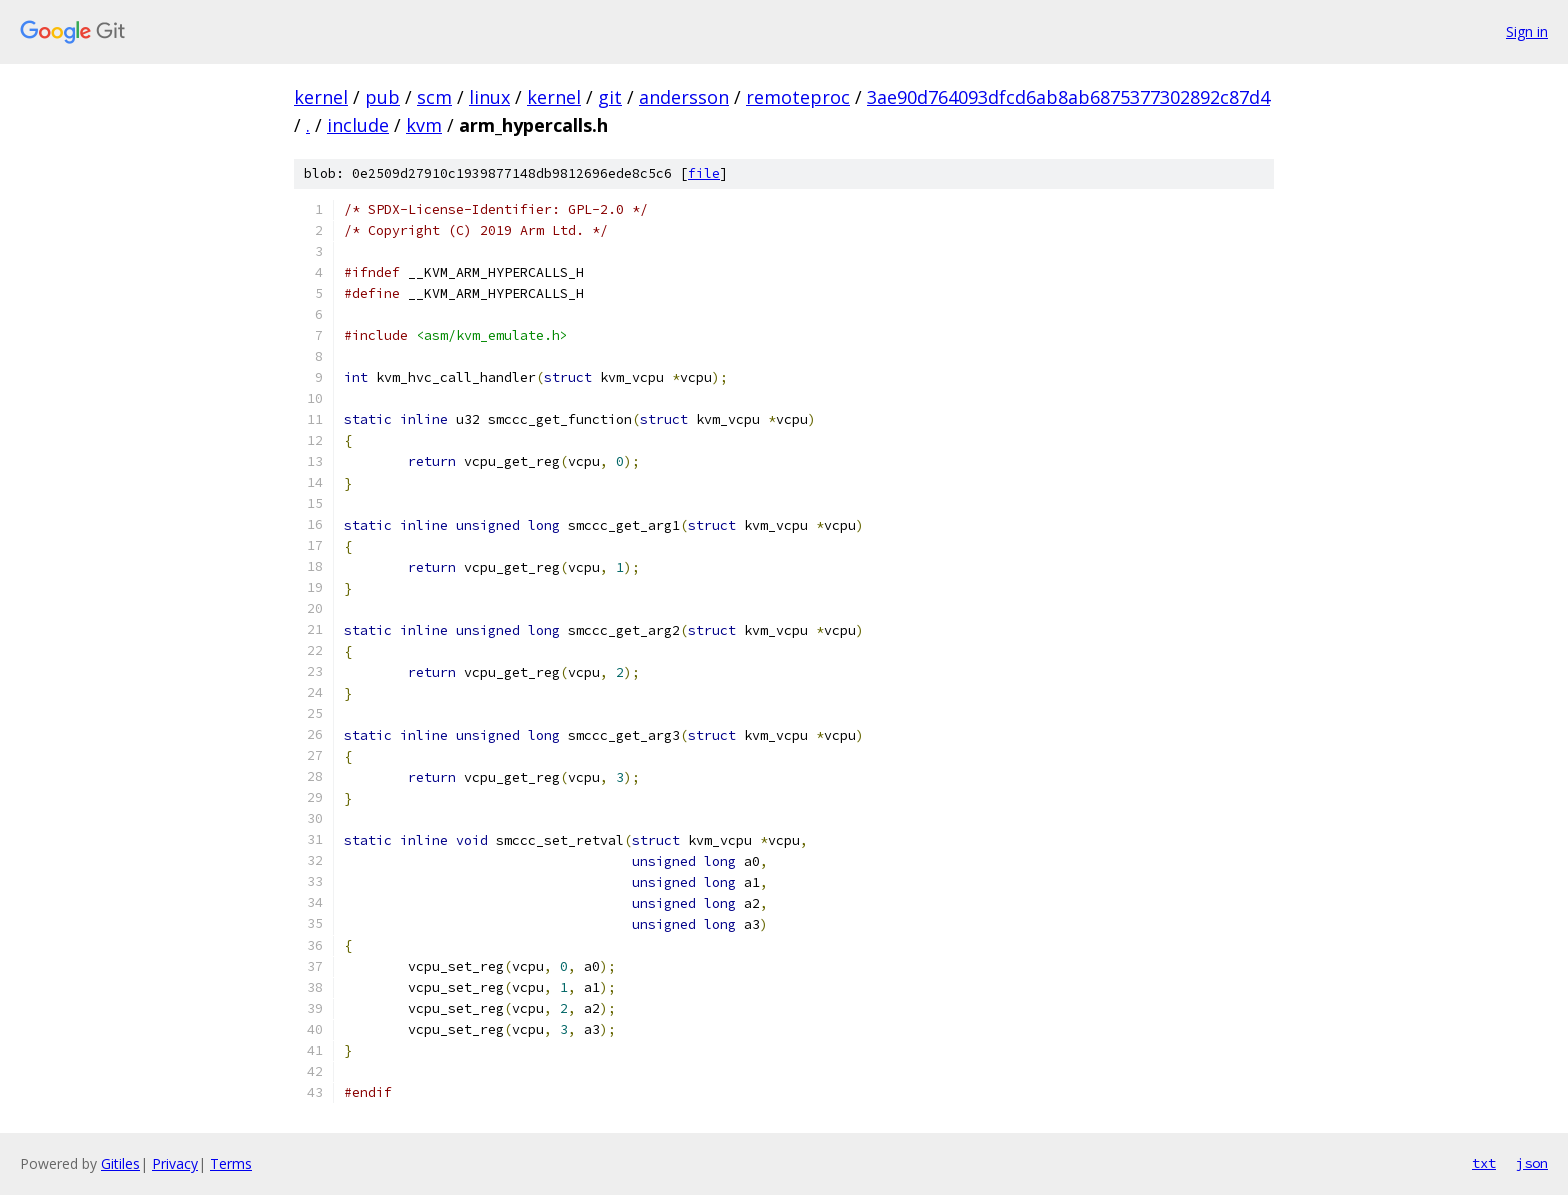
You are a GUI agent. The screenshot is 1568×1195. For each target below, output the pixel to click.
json (1532, 1163)
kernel (321, 97)
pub (382, 97)
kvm (424, 125)
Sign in (1527, 31)
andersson (684, 97)
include (358, 125)
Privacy (175, 1163)
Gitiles (120, 1163)
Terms (231, 1163)
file (704, 173)
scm (434, 97)
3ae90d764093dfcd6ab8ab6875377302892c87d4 (1068, 97)
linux (489, 97)
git (610, 97)
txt (1484, 1163)
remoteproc (798, 97)
